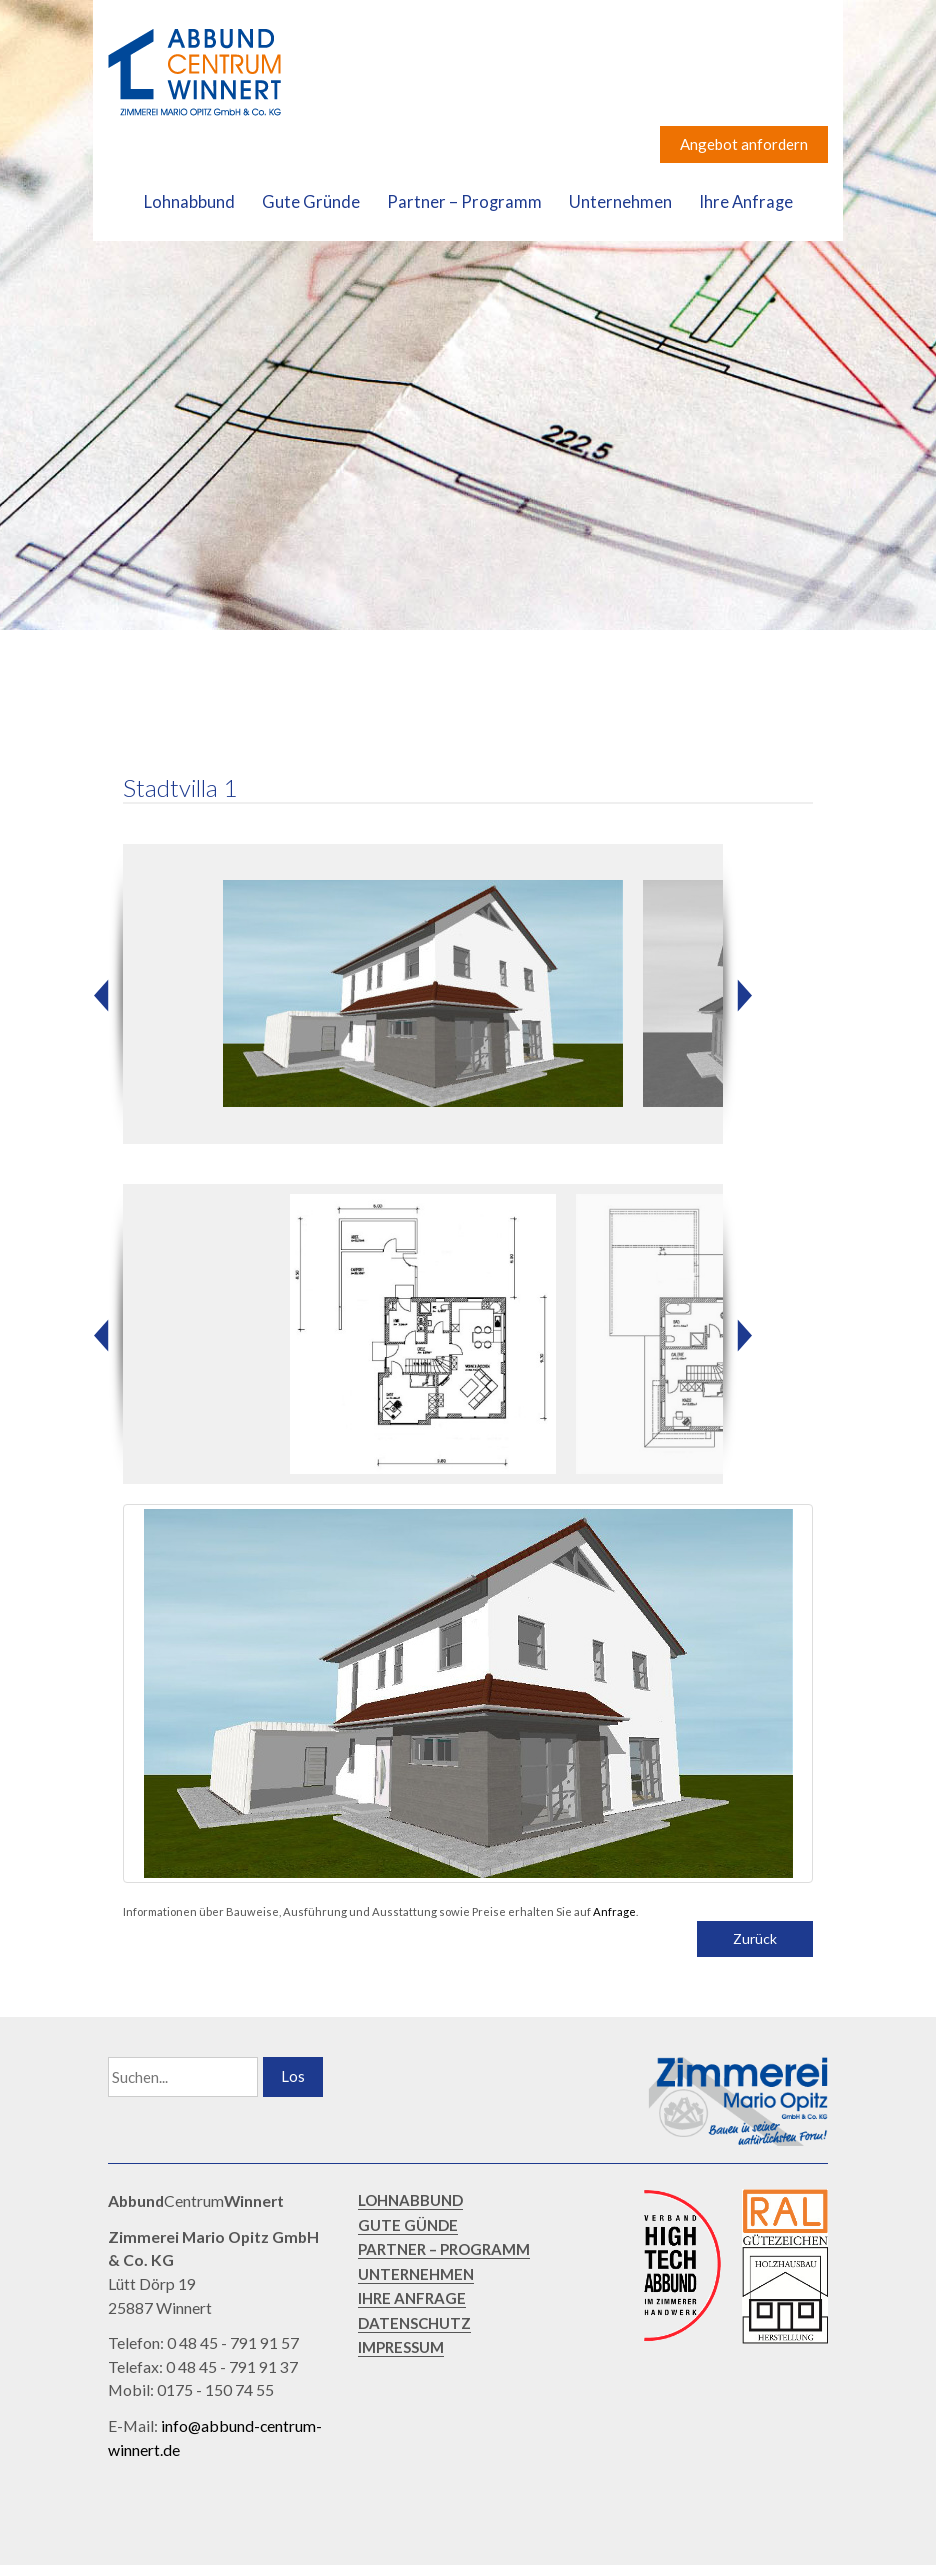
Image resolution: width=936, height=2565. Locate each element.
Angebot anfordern (744, 144)
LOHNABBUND (410, 2206)
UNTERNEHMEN (416, 2280)
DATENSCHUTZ (414, 2329)
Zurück (755, 1944)
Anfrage (614, 1917)
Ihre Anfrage (746, 202)
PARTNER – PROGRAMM (444, 2255)
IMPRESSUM (401, 2353)
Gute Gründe (311, 202)
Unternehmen (620, 202)
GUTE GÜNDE (408, 2231)
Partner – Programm (464, 202)
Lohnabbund (189, 202)
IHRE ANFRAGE (412, 2304)
